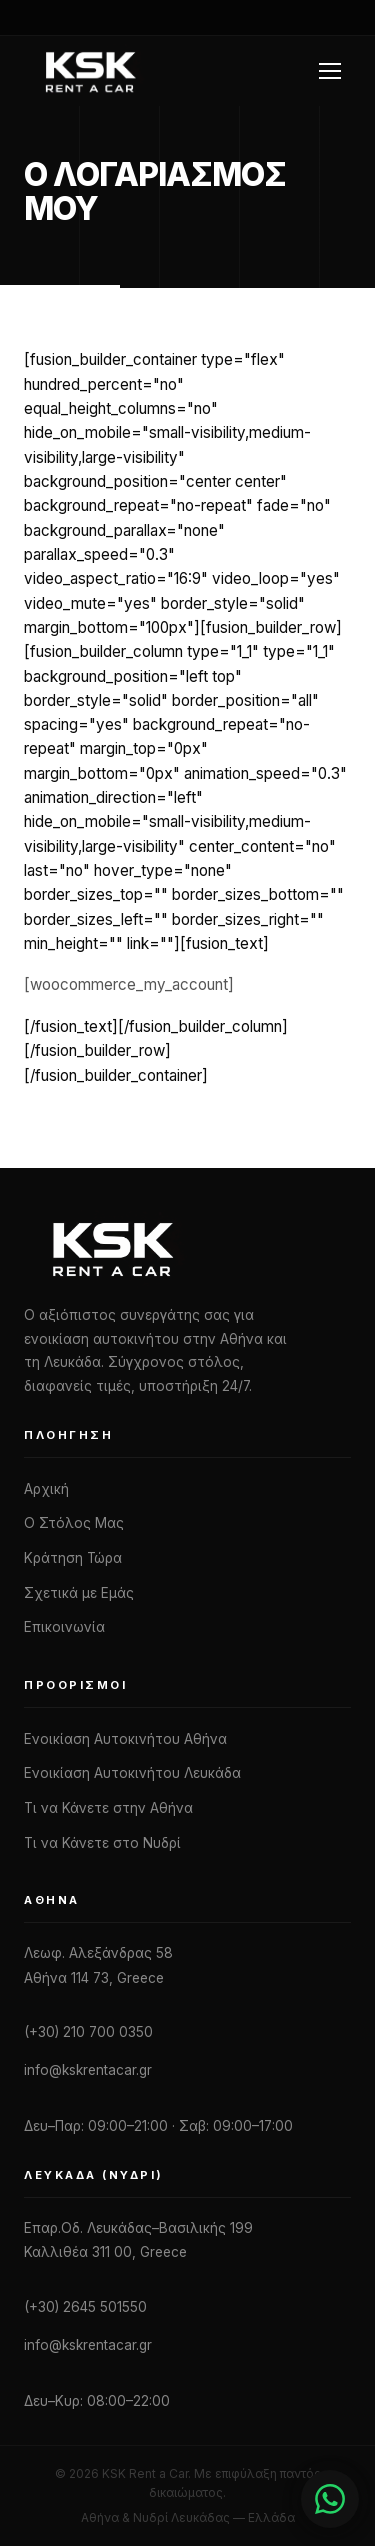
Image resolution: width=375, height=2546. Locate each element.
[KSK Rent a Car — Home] (89, 71)
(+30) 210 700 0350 (88, 2032)
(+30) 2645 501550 (85, 2307)
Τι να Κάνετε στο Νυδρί (102, 1843)
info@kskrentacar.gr (88, 2070)
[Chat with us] (330, 2499)
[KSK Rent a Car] (187, 1248)
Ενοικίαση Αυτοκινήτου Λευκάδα (132, 1773)
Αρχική (46, 1489)
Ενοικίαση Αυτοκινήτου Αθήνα (125, 1739)
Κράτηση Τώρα (73, 1558)
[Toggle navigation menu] (333, 71)
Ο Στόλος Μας (74, 1523)
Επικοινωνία (64, 1627)
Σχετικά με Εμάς (79, 1593)
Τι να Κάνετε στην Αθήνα (108, 1808)
